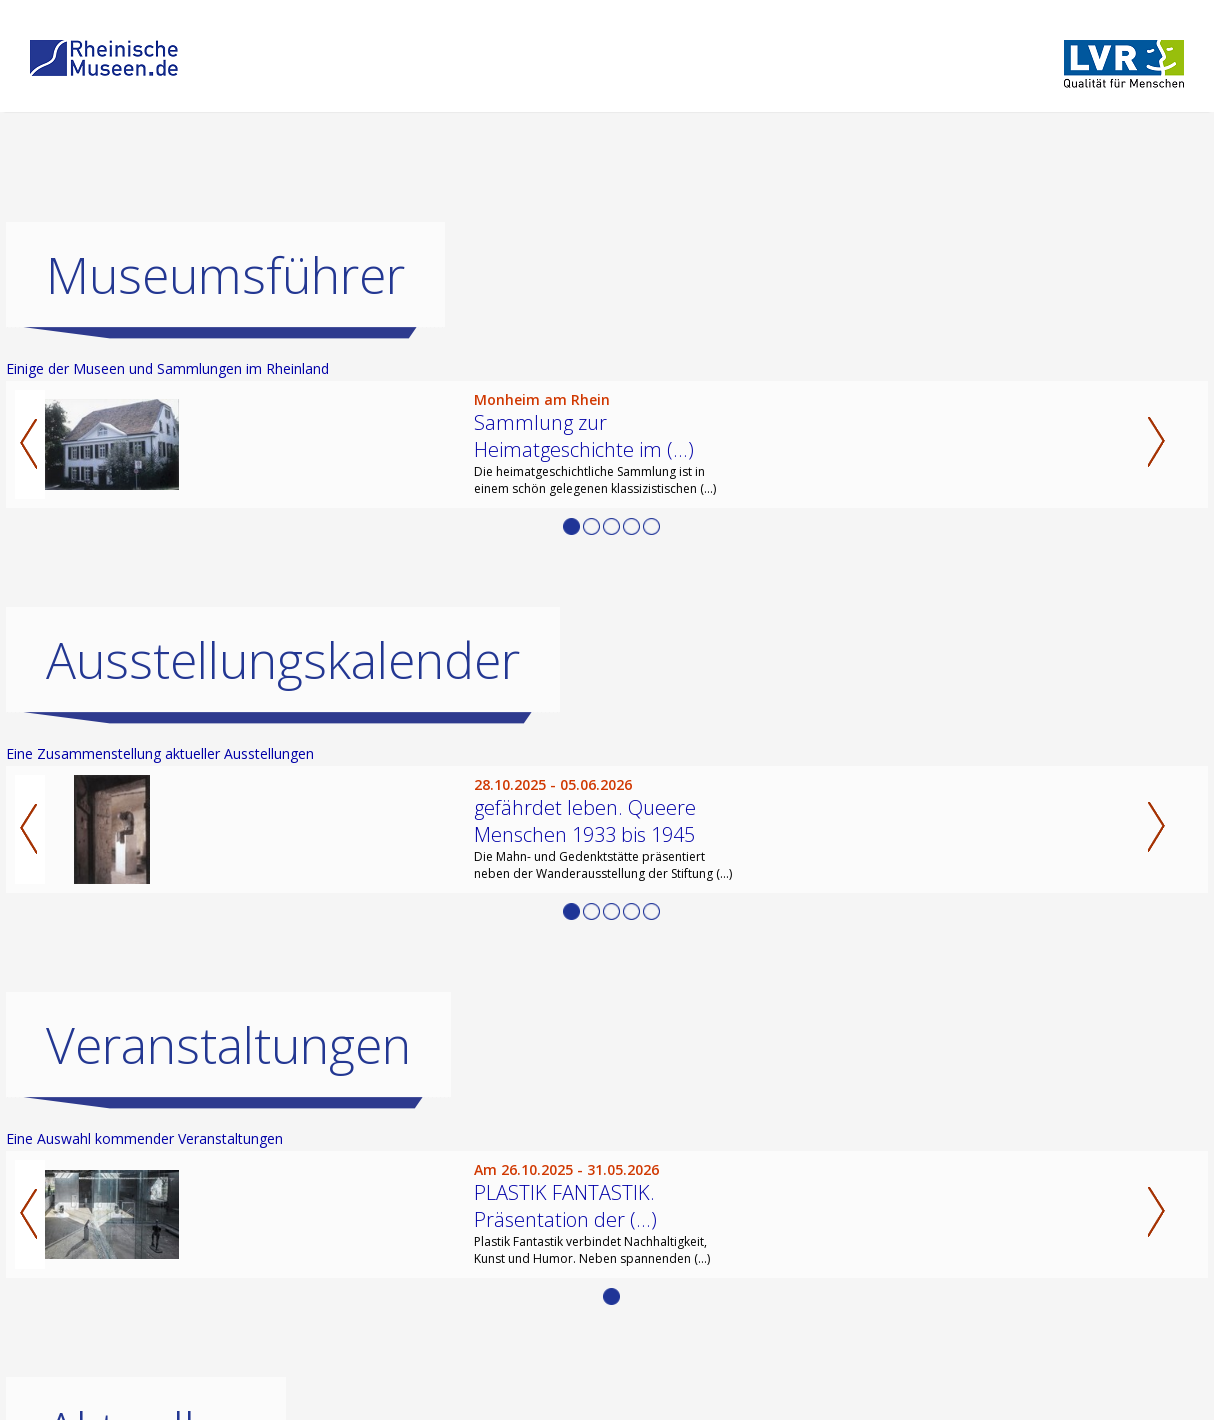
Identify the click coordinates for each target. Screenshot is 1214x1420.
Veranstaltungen (228, 1045)
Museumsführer (225, 275)
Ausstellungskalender (283, 660)
